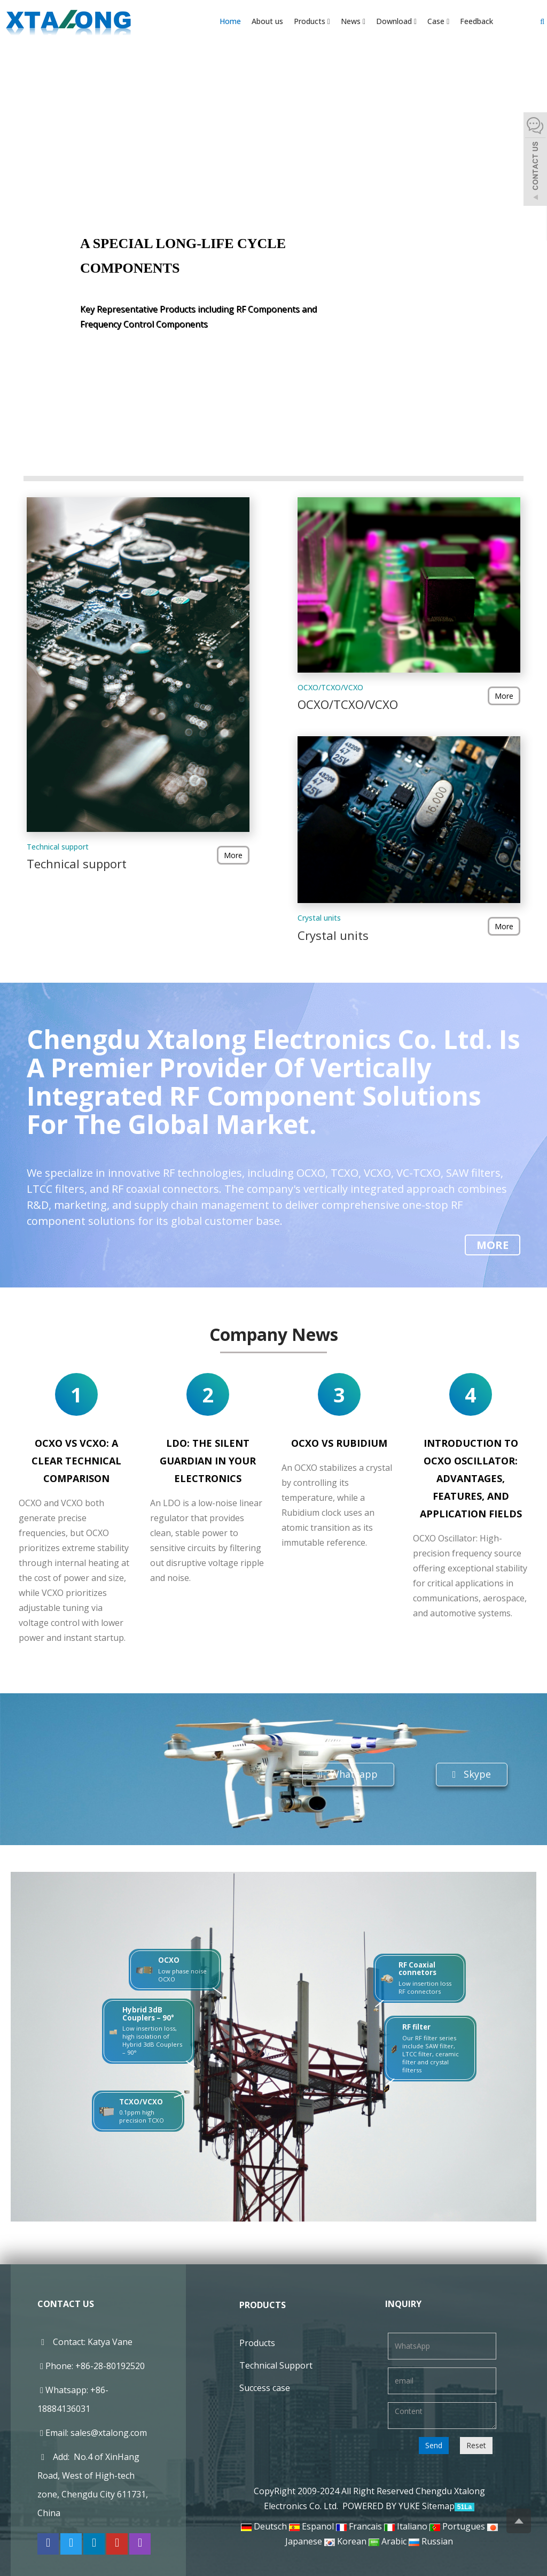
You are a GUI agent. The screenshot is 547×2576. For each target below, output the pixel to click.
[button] (328, 21)
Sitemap (438, 2506)
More (233, 855)
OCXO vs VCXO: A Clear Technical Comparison (76, 1461)
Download (396, 21)
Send (433, 2445)
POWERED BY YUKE (382, 2506)
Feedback (476, 21)
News (353, 21)
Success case (264, 2388)
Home (230, 21)
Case (438, 21)
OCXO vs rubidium (339, 1443)
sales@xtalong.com (109, 2433)
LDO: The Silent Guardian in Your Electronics (208, 1461)
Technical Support (275, 2365)
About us (267, 21)
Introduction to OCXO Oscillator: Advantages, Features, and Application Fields (471, 1478)
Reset (476, 2445)
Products (312, 21)
